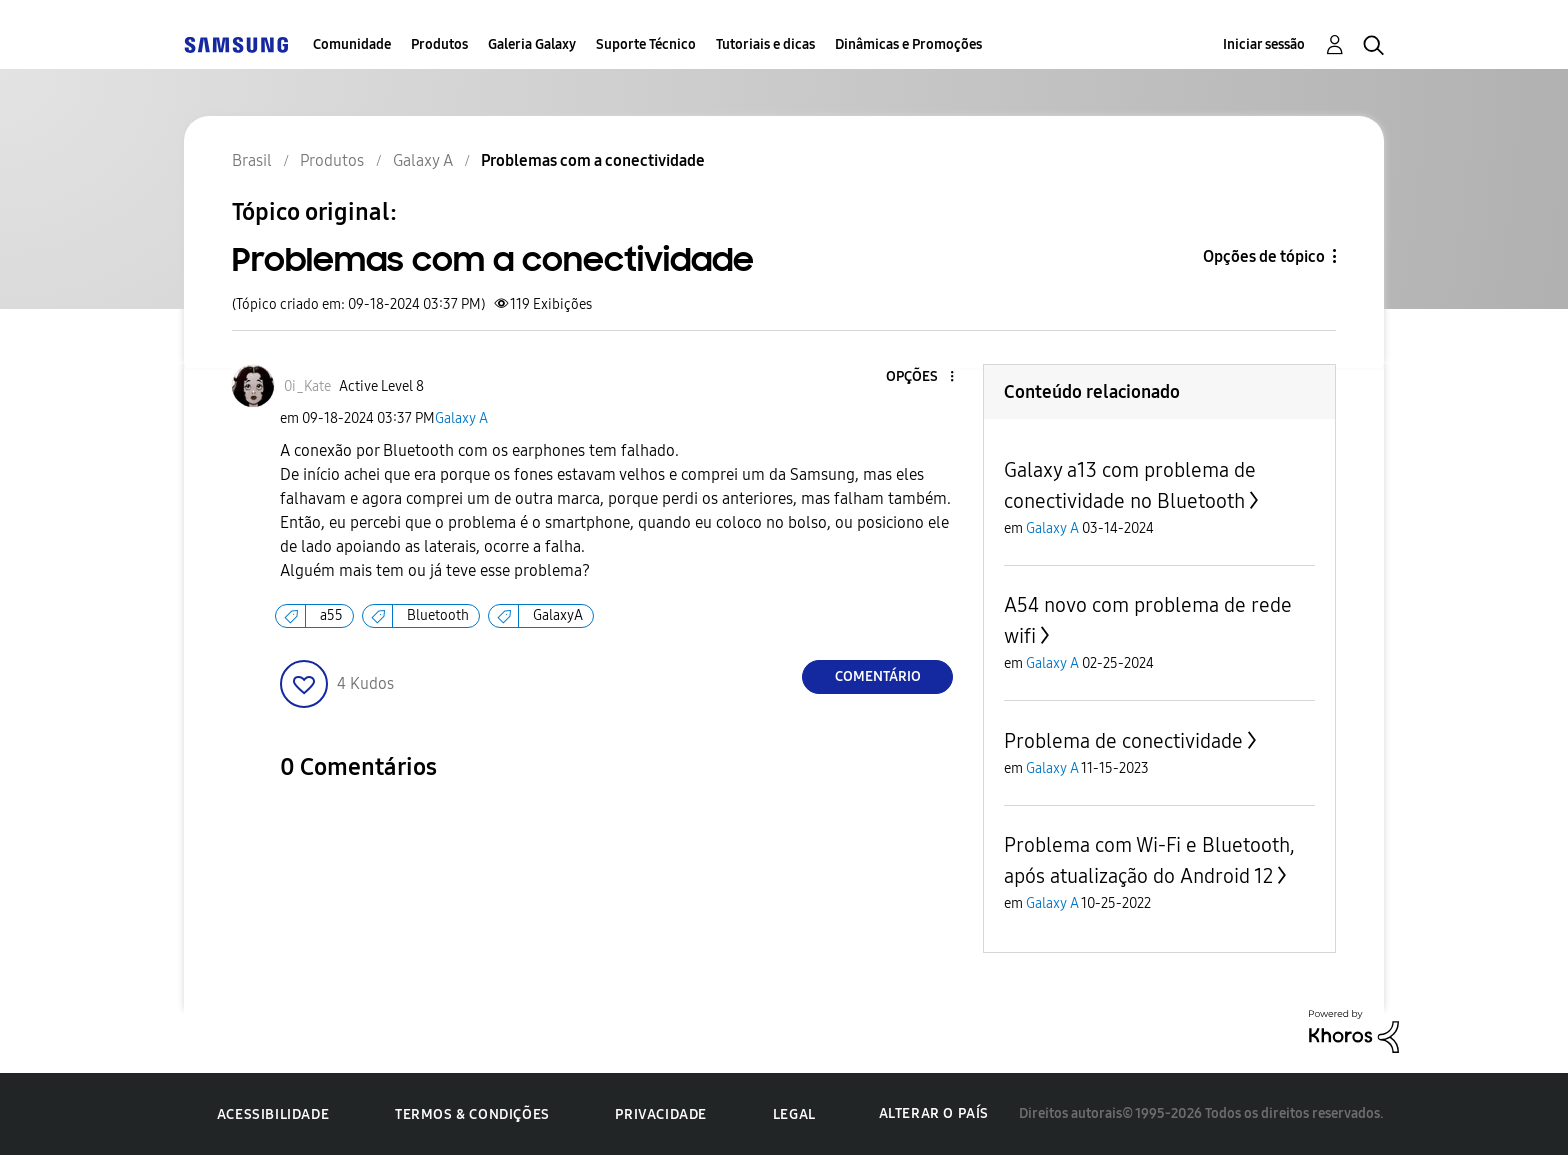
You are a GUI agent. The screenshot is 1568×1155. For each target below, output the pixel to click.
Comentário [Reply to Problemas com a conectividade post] (878, 676)
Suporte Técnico (646, 44)
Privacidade (661, 1114)
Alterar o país (934, 1113)
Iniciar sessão (1264, 44)
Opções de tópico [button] (1264, 256)
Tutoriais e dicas (765, 44)
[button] (919, 377)
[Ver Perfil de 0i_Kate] (307, 386)
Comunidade (352, 44)
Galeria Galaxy (532, 44)
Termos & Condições (472, 1114)
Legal (794, 1114)
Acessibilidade (273, 1114)
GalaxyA (558, 615)
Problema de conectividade (1123, 741)
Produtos (439, 44)
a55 (331, 615)
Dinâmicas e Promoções (908, 44)
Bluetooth (438, 615)
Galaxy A (461, 418)
